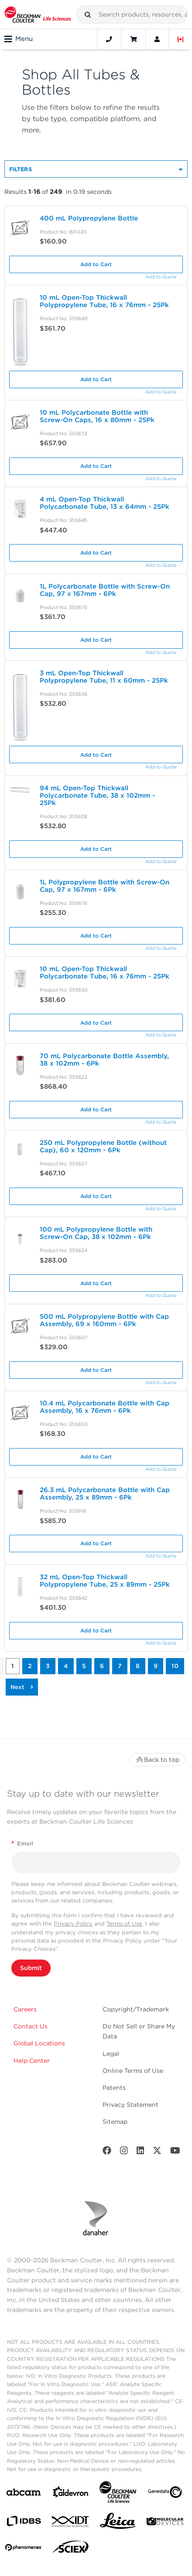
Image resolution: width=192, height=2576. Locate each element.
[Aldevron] (70, 2494)
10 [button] (174, 1665)
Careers (25, 2009)
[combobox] (132, 14)
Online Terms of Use (133, 2070)
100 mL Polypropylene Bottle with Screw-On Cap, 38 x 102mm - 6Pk (96, 1233)
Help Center (32, 2060)
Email (22, 1843)
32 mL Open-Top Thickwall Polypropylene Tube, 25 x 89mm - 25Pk (105, 1580)
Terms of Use (124, 1923)
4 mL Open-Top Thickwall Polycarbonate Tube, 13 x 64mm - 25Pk (104, 503)
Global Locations (39, 2043)
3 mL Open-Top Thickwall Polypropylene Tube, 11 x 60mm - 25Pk (104, 676)
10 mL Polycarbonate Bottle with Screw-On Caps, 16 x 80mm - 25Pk (97, 416)
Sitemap (115, 2121)
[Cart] (133, 39)
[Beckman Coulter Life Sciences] (118, 2494)
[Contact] (109, 39)
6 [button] (102, 1665)
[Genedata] (165, 2493)
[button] (88, 15)
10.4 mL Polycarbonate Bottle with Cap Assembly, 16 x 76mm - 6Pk (104, 1407)
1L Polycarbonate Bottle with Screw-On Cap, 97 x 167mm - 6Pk (105, 590)
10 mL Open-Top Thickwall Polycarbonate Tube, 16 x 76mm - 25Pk (104, 972)
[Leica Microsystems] (118, 2523)
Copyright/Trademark (136, 2009)
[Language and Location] (180, 39)
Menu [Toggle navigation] (18, 39)
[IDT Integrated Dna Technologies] (70, 2523)
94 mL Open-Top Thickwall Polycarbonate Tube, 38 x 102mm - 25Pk (97, 795)
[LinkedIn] (140, 2152)
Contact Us (31, 2026)
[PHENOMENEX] (23, 2549)
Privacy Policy (73, 1923)
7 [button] (120, 1665)
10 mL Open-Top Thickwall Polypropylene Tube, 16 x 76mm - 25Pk (104, 301)
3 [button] (48, 1665)
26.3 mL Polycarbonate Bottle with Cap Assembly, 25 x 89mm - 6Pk (105, 1493)
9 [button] (156, 1665)
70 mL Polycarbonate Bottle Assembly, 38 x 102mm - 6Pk (104, 1059)
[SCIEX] (70, 2549)
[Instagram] (124, 2152)
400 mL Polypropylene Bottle (89, 218)
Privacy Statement (130, 2104)
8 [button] (138, 1665)
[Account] (157, 39)
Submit (31, 1967)
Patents (114, 2087)
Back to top (157, 1759)
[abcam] (23, 2493)
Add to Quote (160, 277)
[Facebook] (107, 2152)
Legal (111, 2053)
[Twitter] (157, 2152)
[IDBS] (23, 2523)
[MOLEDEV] (165, 2523)
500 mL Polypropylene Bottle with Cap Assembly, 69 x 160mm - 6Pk (104, 1320)
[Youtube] (175, 2152)
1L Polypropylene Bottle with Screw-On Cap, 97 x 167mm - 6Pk (104, 886)
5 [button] (84, 1665)
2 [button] (30, 1665)
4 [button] (66, 1665)
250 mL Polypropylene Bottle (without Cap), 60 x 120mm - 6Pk (103, 1146)
